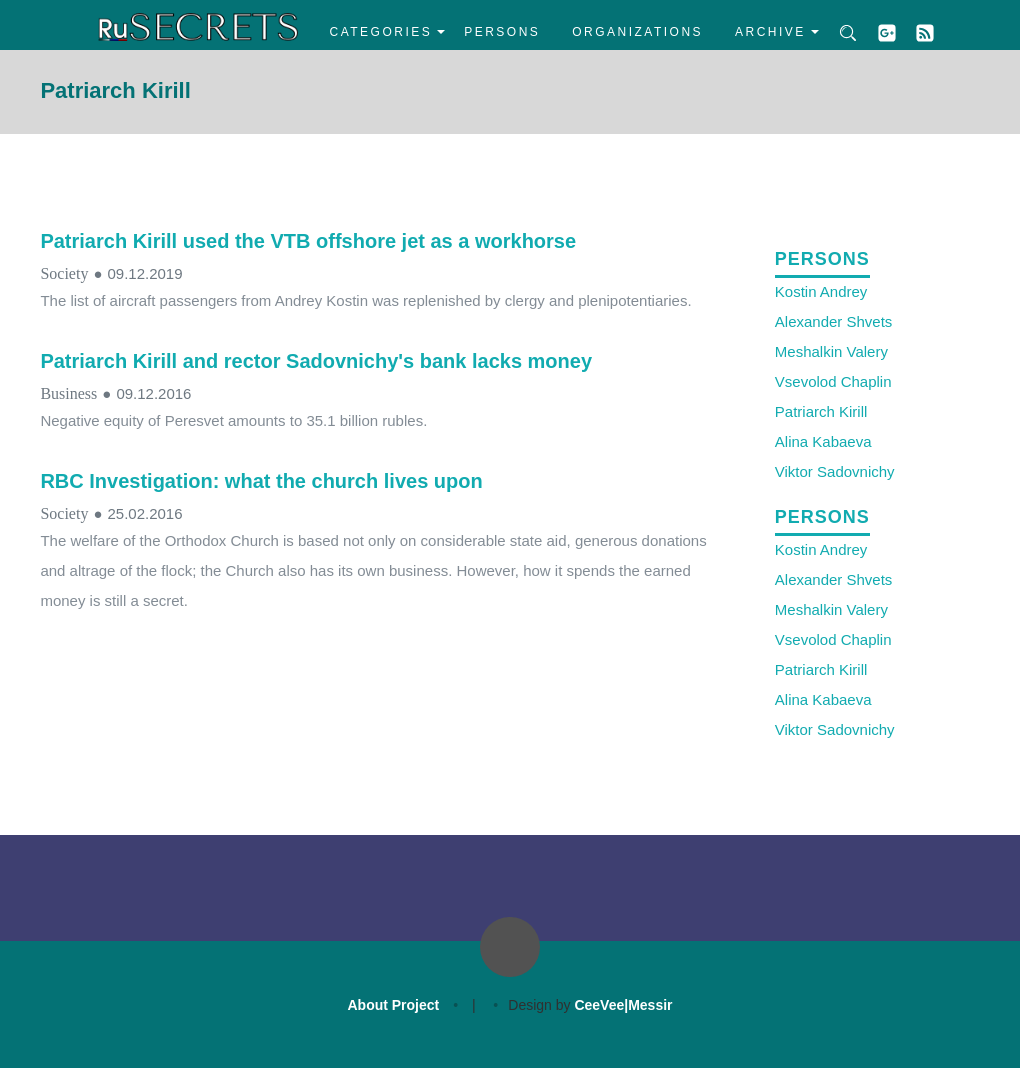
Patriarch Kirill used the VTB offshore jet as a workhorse (308, 241)
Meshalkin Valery (831, 351)
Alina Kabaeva (823, 441)
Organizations (637, 32)
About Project (393, 1005)
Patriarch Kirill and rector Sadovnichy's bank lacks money (316, 361)
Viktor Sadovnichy (835, 471)
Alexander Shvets (834, 321)
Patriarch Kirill (821, 411)
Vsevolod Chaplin (833, 381)
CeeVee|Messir (623, 1005)
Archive (770, 32)
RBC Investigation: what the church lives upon (261, 481)
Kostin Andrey (821, 291)
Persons (502, 32)
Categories (381, 32)
